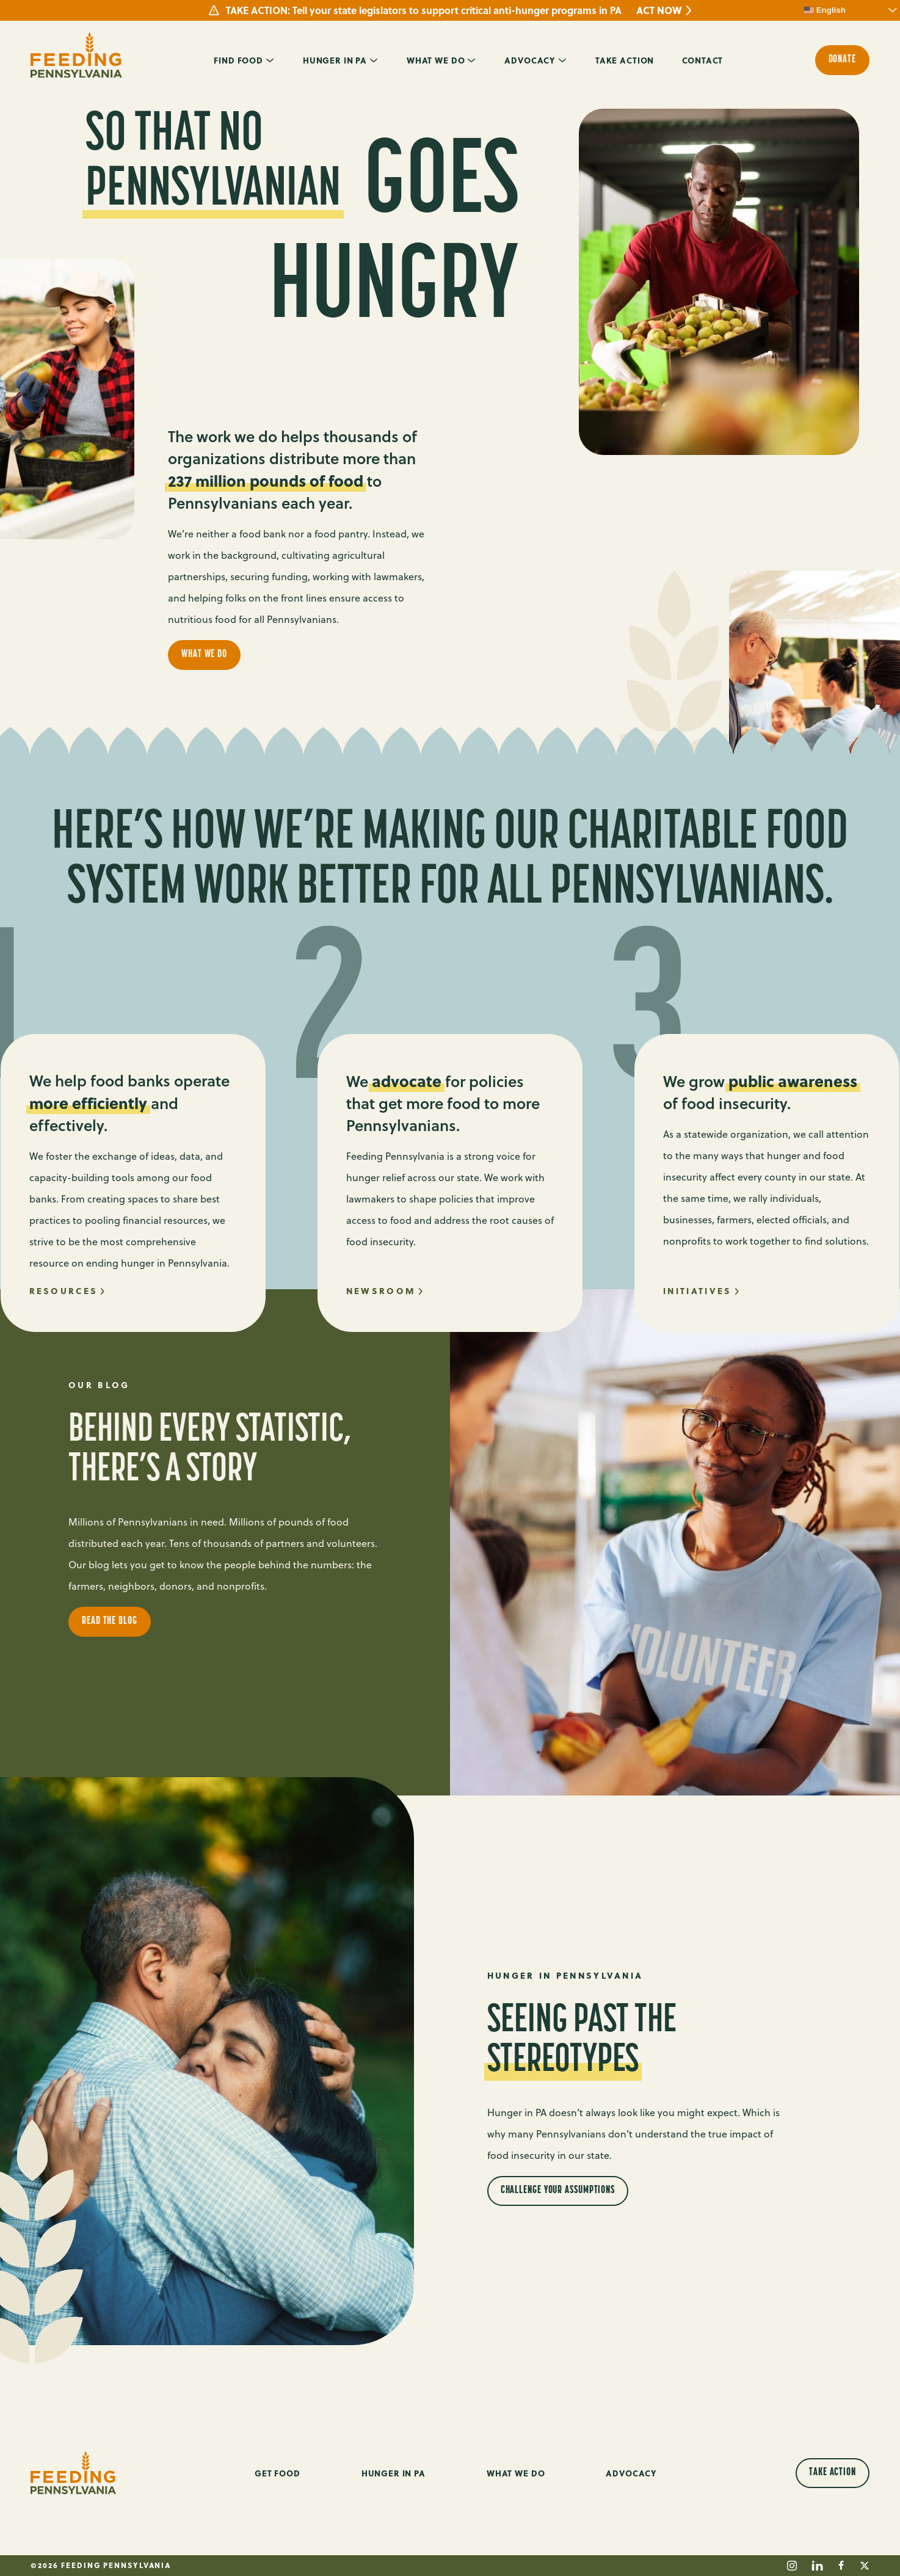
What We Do (436, 60)
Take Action (624, 60)
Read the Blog (109, 1621)
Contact (702, 60)
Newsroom (381, 1291)
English (825, 10)
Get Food (277, 2473)
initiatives (697, 1291)
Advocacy (530, 60)
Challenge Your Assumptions (558, 2190)
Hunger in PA (335, 60)
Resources (63, 1291)
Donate (842, 59)
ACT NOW (658, 10)
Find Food (238, 60)
